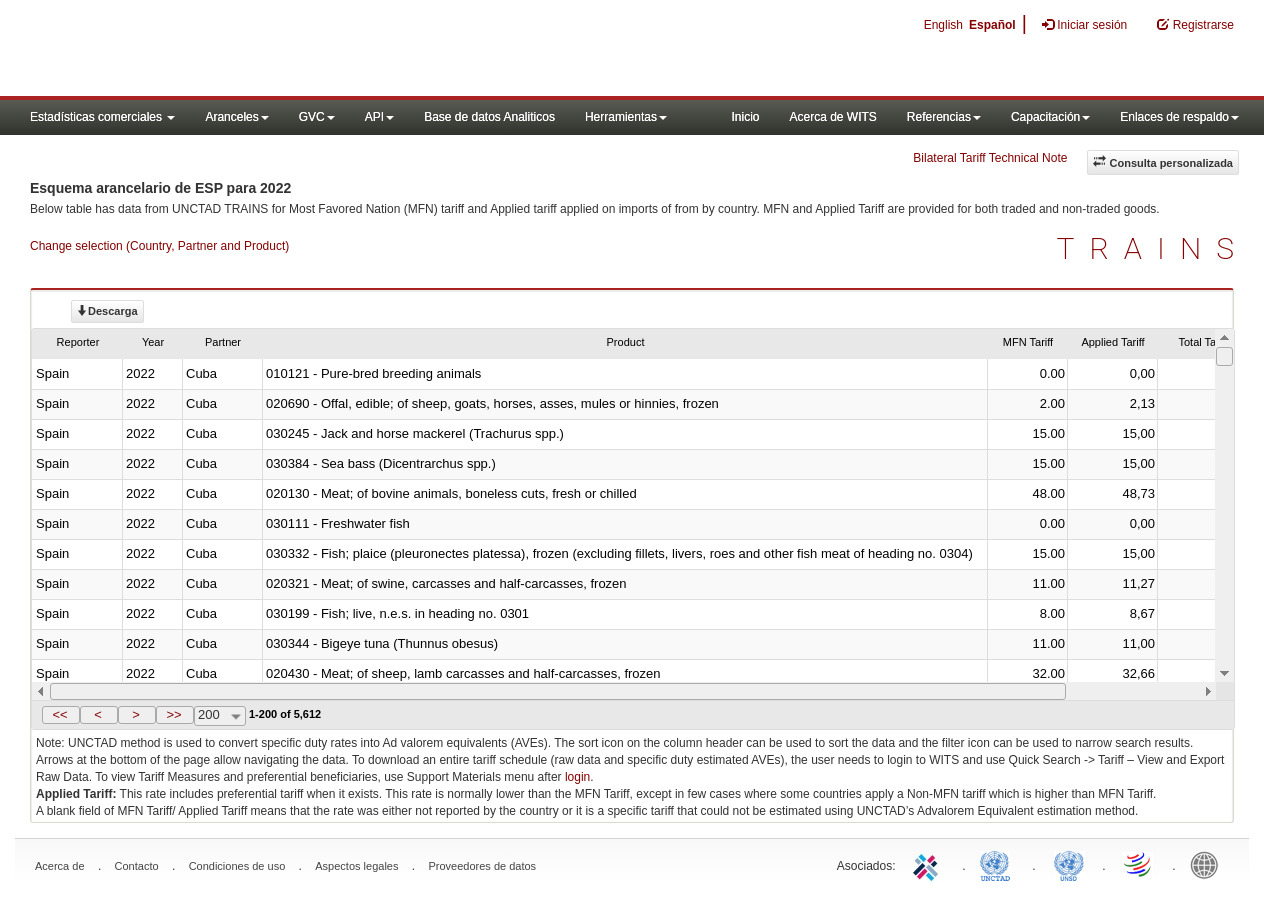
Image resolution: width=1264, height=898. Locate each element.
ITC (929, 864)
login (577, 777)
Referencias (944, 117)
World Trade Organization (1139, 864)
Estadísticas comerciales (102, 117)
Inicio (745, 117)
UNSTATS (1069, 864)
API (379, 117)
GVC (317, 117)
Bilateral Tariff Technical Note (990, 158)
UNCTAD (999, 864)
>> (173, 714)
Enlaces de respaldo (1179, 117)
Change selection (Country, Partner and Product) (159, 246)
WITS (200, 50)
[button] (61, 715)
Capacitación (1050, 117)
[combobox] (220, 716)
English (943, 25)
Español (992, 25)
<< (59, 714)
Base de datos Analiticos (489, 117)
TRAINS (1153, 248)
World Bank (1209, 864)
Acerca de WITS (832, 117)
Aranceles (236, 117)
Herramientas (626, 117)
